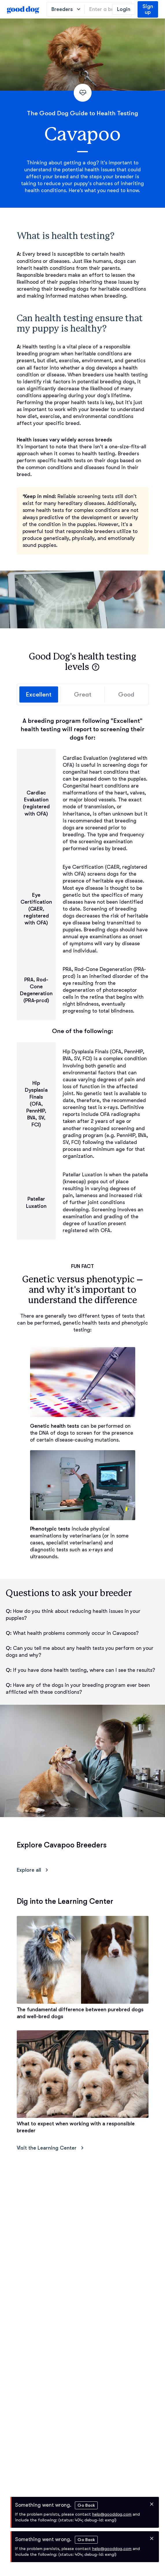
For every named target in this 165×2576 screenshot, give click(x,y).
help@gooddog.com (112, 2514)
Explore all (34, 1869)
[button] (95, 667)
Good (126, 694)
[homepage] (23, 9)
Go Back (86, 2505)
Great (82, 694)
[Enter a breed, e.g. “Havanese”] (108, 9)
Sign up (147, 9)
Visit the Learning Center (51, 2147)
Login (123, 9)
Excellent (38, 694)
